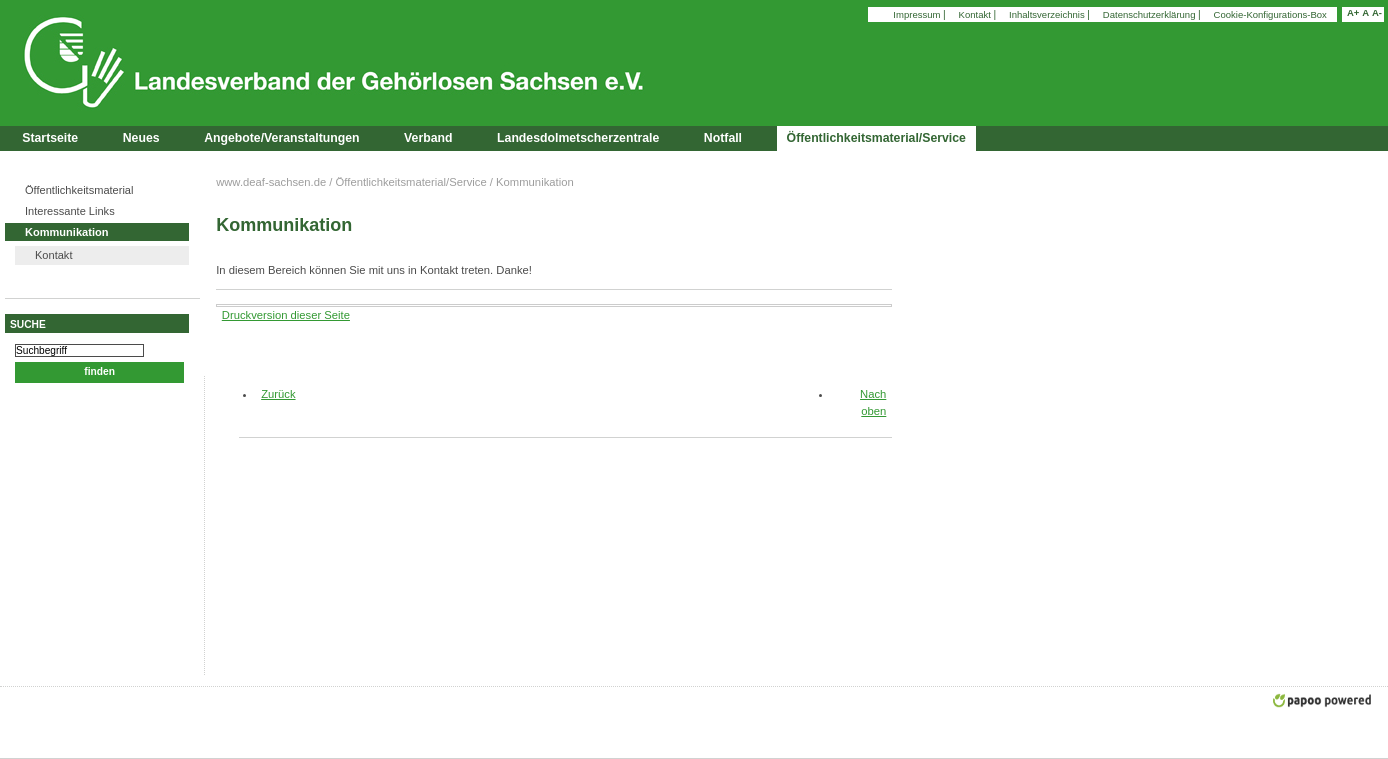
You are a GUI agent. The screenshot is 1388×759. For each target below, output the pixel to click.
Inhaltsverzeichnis (1048, 14)
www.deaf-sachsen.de (271, 182)
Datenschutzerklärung (1150, 14)
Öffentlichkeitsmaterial (79, 190)
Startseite (50, 138)
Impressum (918, 14)
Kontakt (976, 14)
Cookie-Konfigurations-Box (1270, 14)
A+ (1353, 12)
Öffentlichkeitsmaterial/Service (411, 182)
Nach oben (873, 402)
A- (1377, 12)
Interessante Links (70, 211)
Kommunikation (66, 232)
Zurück (270, 394)
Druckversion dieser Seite (286, 315)
